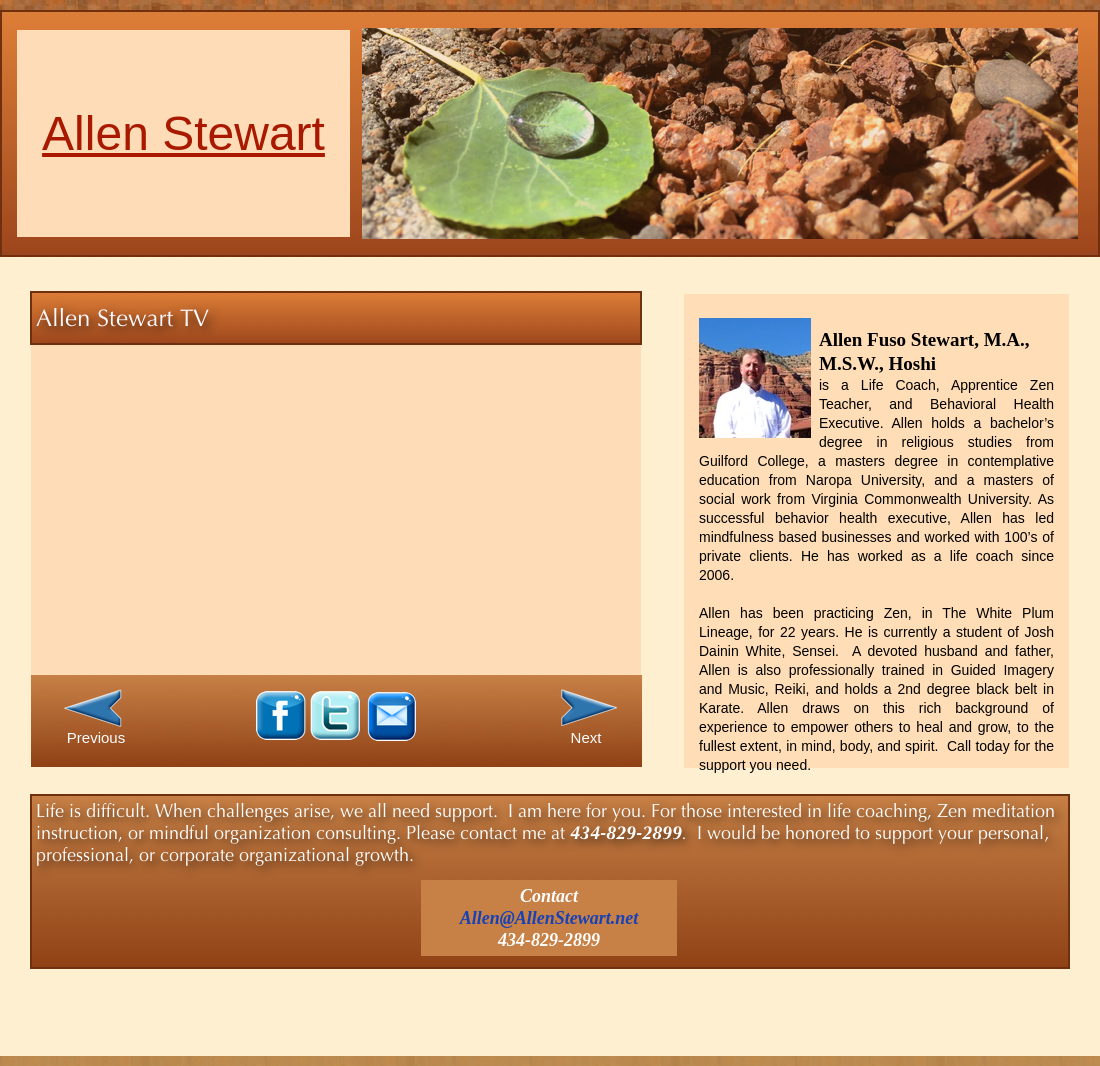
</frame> (326, 509)
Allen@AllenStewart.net (549, 918)
